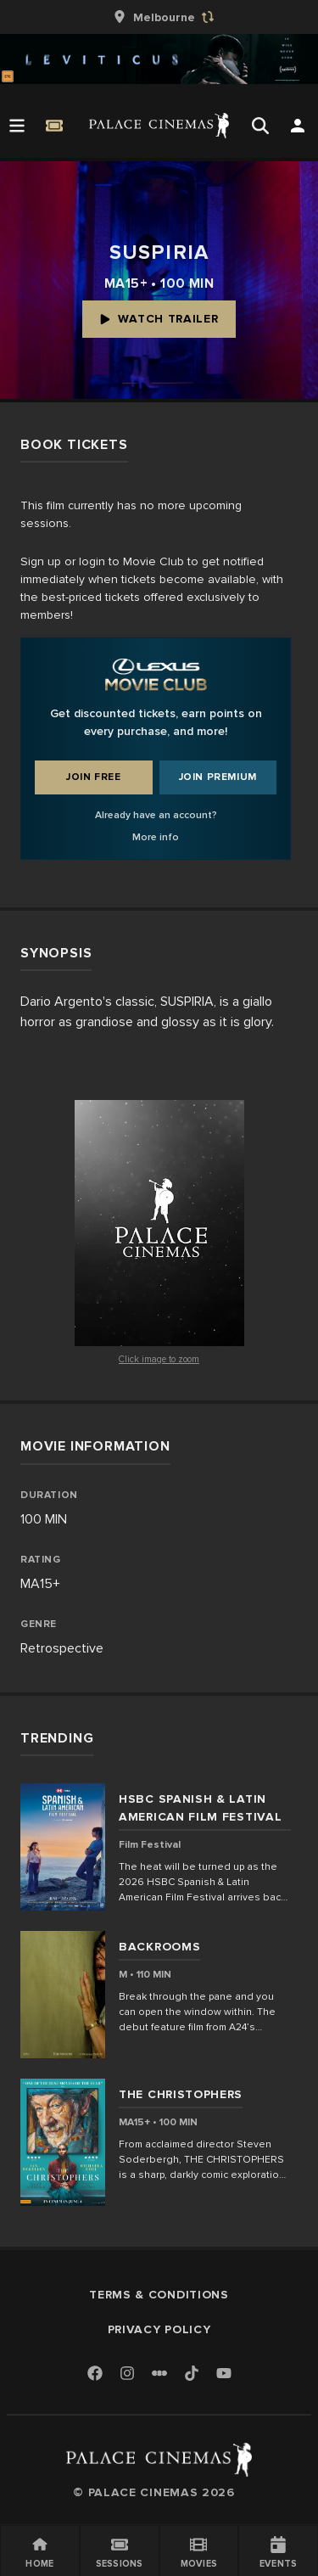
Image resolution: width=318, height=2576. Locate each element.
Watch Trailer (158, 318)
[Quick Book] (54, 126)
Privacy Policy (159, 2329)
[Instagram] (127, 2374)
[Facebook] (95, 2374)
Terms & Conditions (159, 2294)
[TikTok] (191, 2373)
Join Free (93, 777)
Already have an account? (156, 815)
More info (155, 837)
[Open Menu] (17, 125)
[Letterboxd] (159, 2373)
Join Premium (218, 777)
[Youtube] (224, 2374)
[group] (159, 17)
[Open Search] (260, 125)
